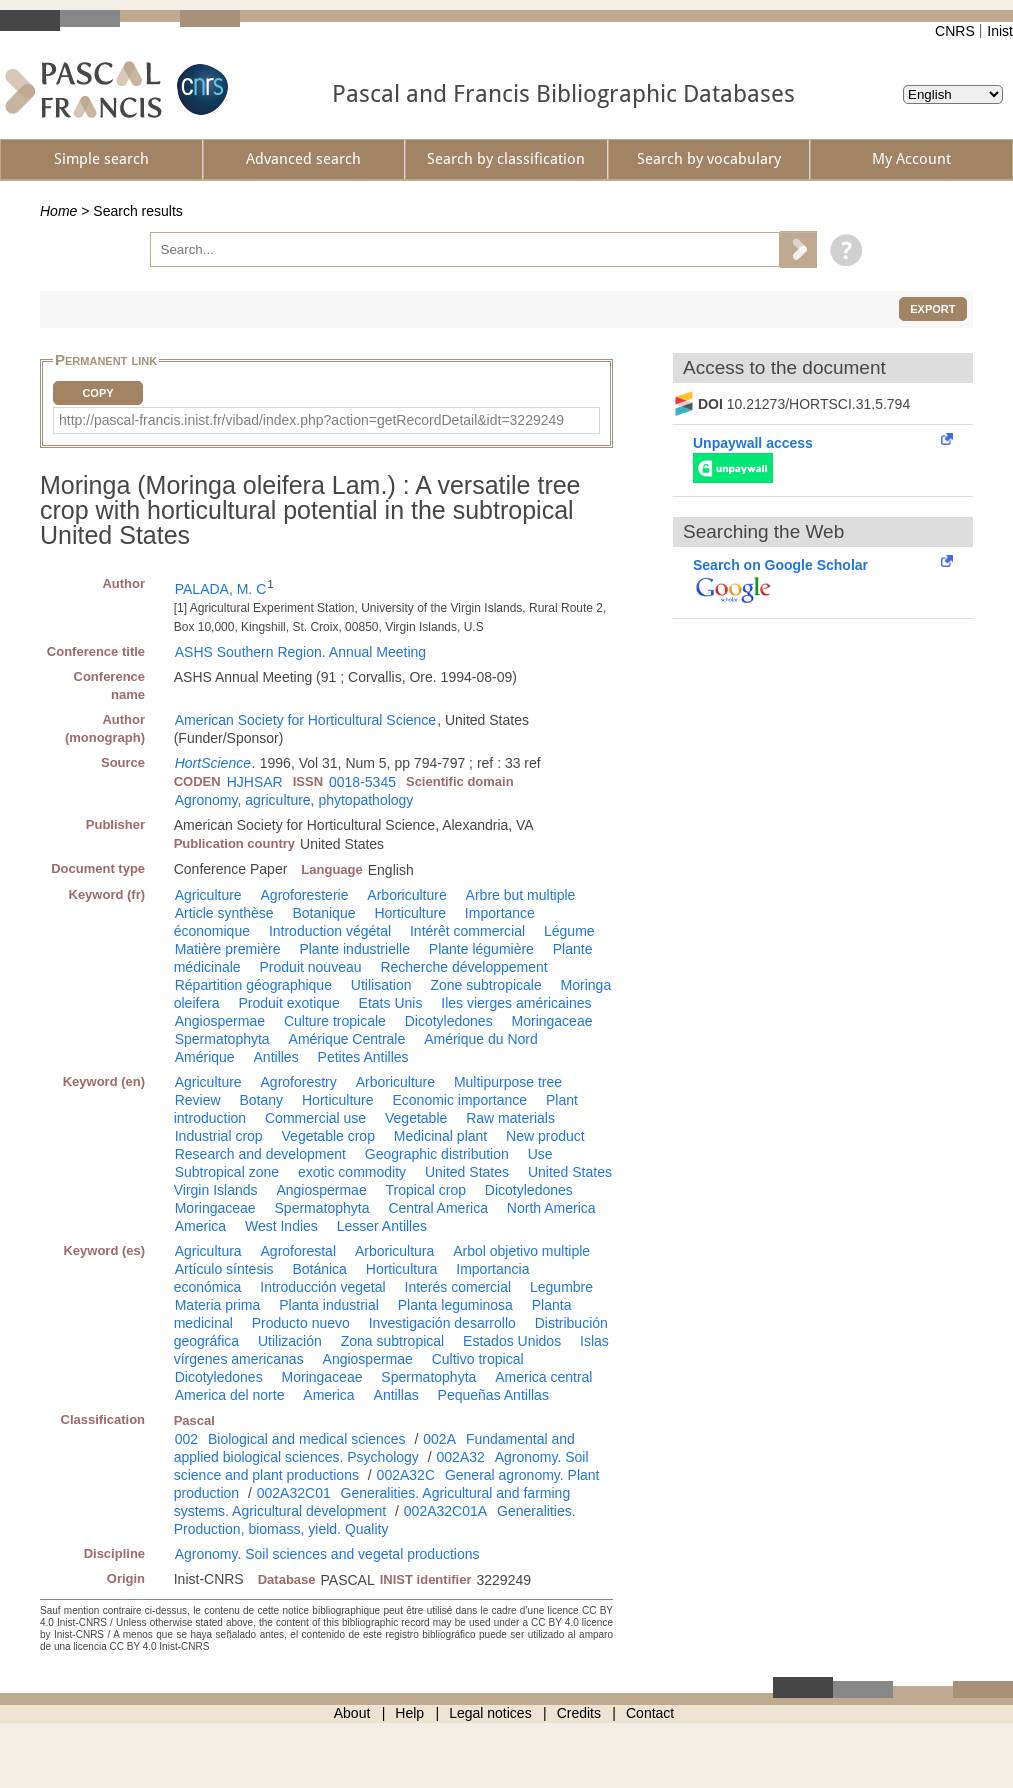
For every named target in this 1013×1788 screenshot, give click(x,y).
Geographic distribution (437, 1154)
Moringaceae (552, 1021)
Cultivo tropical (478, 1359)
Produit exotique (289, 1003)
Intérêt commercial (467, 931)
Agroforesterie (305, 895)
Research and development (260, 1154)
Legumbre (561, 1287)
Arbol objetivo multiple (521, 1251)
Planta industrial (329, 1305)
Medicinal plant (440, 1136)
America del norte (230, 1395)
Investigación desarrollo (442, 1323)
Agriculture (208, 895)
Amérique (205, 1057)
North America (551, 1208)
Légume (569, 931)
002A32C (406, 1475)
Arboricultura (394, 1251)
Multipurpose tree (508, 1082)
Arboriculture (406, 895)
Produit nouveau (311, 967)
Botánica (319, 1269)
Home (58, 211)
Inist (1000, 31)
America (200, 1226)
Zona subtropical (393, 1341)
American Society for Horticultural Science (305, 720)
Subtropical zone (227, 1172)
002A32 (461, 1457)
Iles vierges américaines (516, 1003)
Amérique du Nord (481, 1039)
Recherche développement (463, 967)
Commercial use (315, 1118)
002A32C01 (294, 1493)
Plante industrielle (354, 949)
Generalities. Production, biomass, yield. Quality (375, 1520)
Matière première (228, 949)
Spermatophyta (222, 1039)
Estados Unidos (512, 1341)
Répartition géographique (253, 985)
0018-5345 (362, 782)
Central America (438, 1208)
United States (467, 1172)
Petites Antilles (363, 1057)
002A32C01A (445, 1511)
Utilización (290, 1341)
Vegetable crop (328, 1136)
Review (198, 1100)
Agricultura (208, 1251)
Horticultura (402, 1269)
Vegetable (416, 1118)
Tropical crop (426, 1190)
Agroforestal (298, 1251)
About (352, 1713)
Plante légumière (481, 949)
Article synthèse (224, 913)
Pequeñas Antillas (493, 1395)
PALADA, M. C (221, 589)
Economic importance (459, 1100)
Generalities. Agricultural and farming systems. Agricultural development (372, 1502)
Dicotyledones (449, 1021)
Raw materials (510, 1118)
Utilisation (381, 985)
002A (439, 1439)
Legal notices (490, 1713)
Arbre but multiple (521, 895)
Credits (579, 1713)
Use (540, 1154)
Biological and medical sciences (307, 1439)
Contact (650, 1713)
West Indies (281, 1226)
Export (932, 309)
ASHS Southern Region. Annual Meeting (300, 652)
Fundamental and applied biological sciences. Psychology (374, 1448)
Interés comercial (458, 1287)
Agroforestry (299, 1082)
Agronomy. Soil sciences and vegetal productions (327, 1554)
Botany (262, 1100)
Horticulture (410, 913)
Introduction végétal (330, 931)
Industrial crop (219, 1136)
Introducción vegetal (322, 1287)
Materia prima (218, 1305)
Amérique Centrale (347, 1039)
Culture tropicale (335, 1021)
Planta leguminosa (455, 1305)
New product (545, 1136)
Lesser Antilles (382, 1226)
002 (186, 1439)
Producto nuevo (301, 1323)
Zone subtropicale (485, 985)
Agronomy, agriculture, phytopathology (294, 800)
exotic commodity (352, 1172)
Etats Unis (391, 1003)
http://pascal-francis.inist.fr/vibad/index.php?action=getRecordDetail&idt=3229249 (311, 420)
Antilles (276, 1057)
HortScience (213, 763)
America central (543, 1377)
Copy (97, 393)
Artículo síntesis (224, 1269)
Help (409, 1713)
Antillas (396, 1395)
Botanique (323, 913)
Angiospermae (220, 1021)
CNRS (955, 31)
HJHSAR (255, 782)
